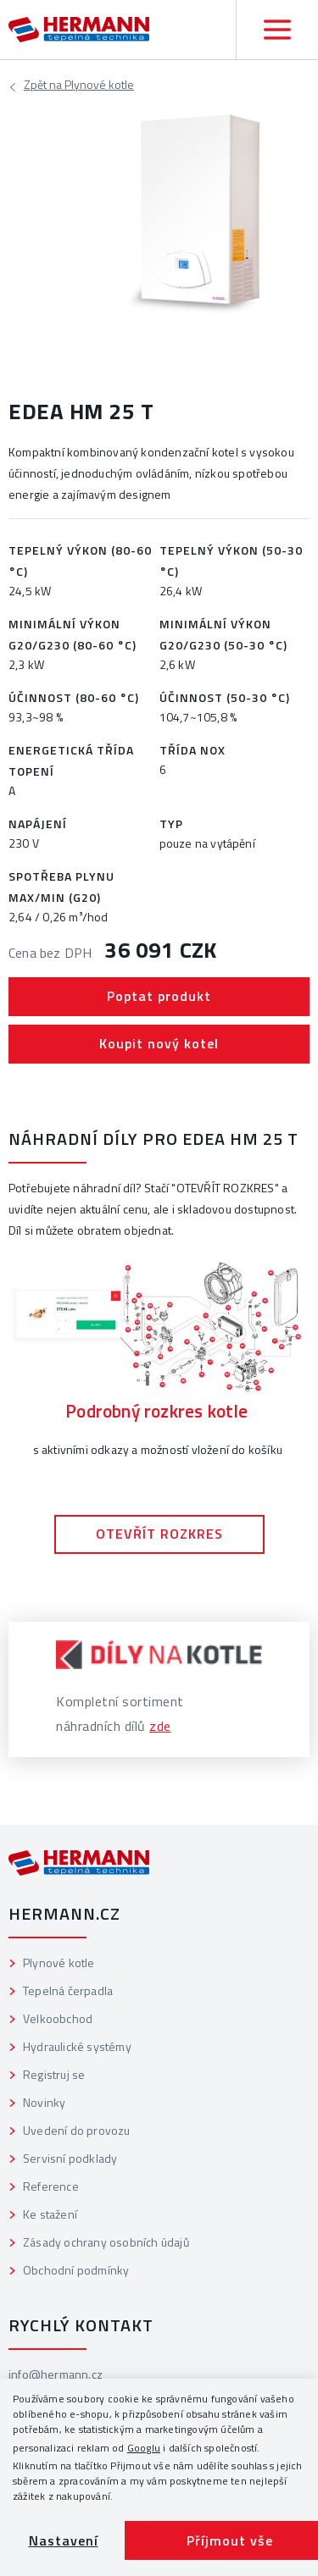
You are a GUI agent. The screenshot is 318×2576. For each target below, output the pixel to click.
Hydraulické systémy (77, 2046)
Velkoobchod (57, 2018)
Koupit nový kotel (159, 1043)
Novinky (44, 2102)
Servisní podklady (70, 2158)
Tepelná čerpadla (68, 1990)
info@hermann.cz (55, 2374)
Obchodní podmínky (76, 2270)
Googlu (143, 2448)
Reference (51, 2186)
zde (160, 1726)
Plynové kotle (79, 87)
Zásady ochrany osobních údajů (106, 2242)
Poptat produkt (159, 996)
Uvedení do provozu (77, 2130)
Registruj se (54, 2074)
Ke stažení (50, 2214)
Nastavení (63, 2540)
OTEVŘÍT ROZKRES (159, 1533)
